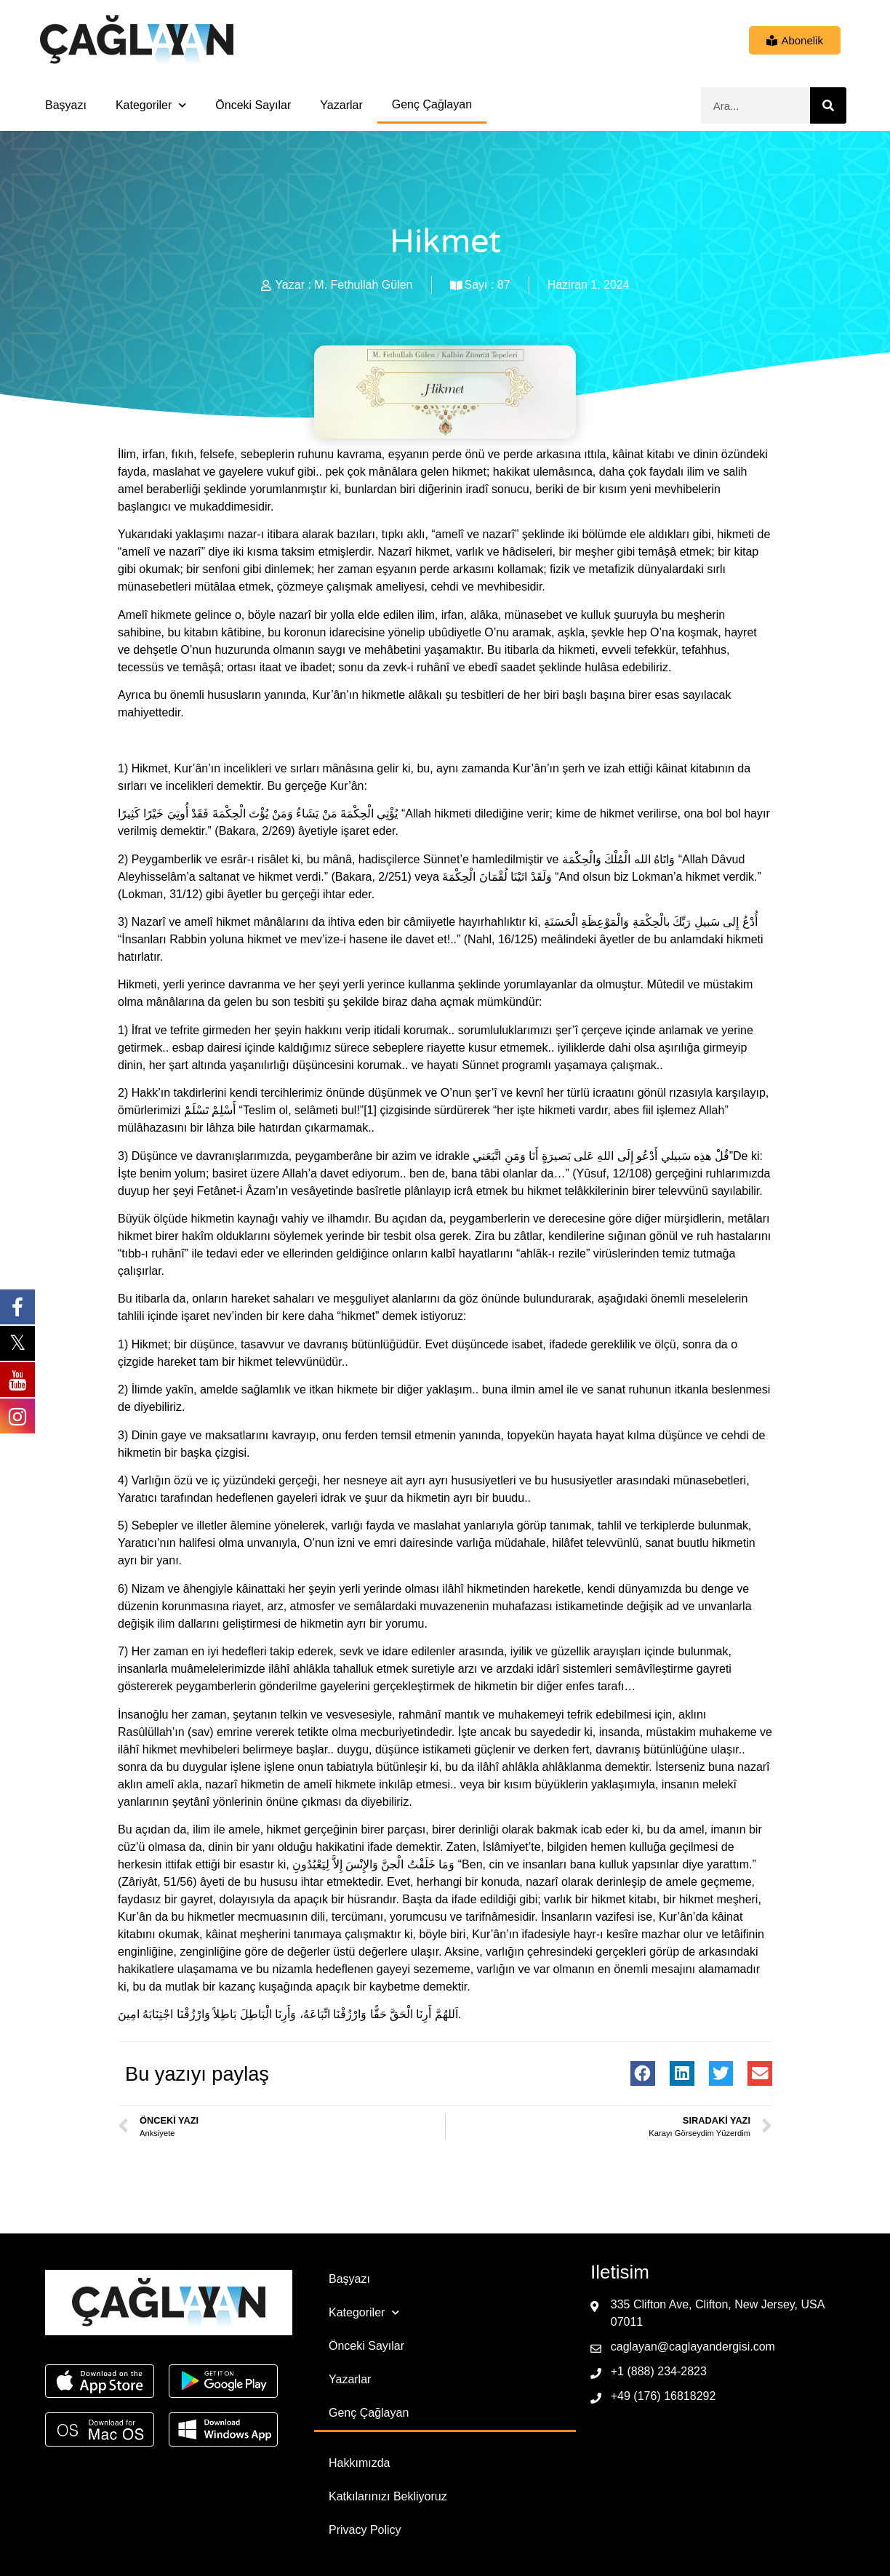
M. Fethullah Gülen (363, 285)
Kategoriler (151, 105)
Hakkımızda (359, 2463)
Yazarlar (341, 105)
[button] (642, 2073)
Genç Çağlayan (432, 104)
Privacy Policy (365, 2530)
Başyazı (66, 105)
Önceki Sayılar (253, 105)
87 (503, 285)
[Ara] (828, 105)
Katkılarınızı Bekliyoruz (388, 2496)
